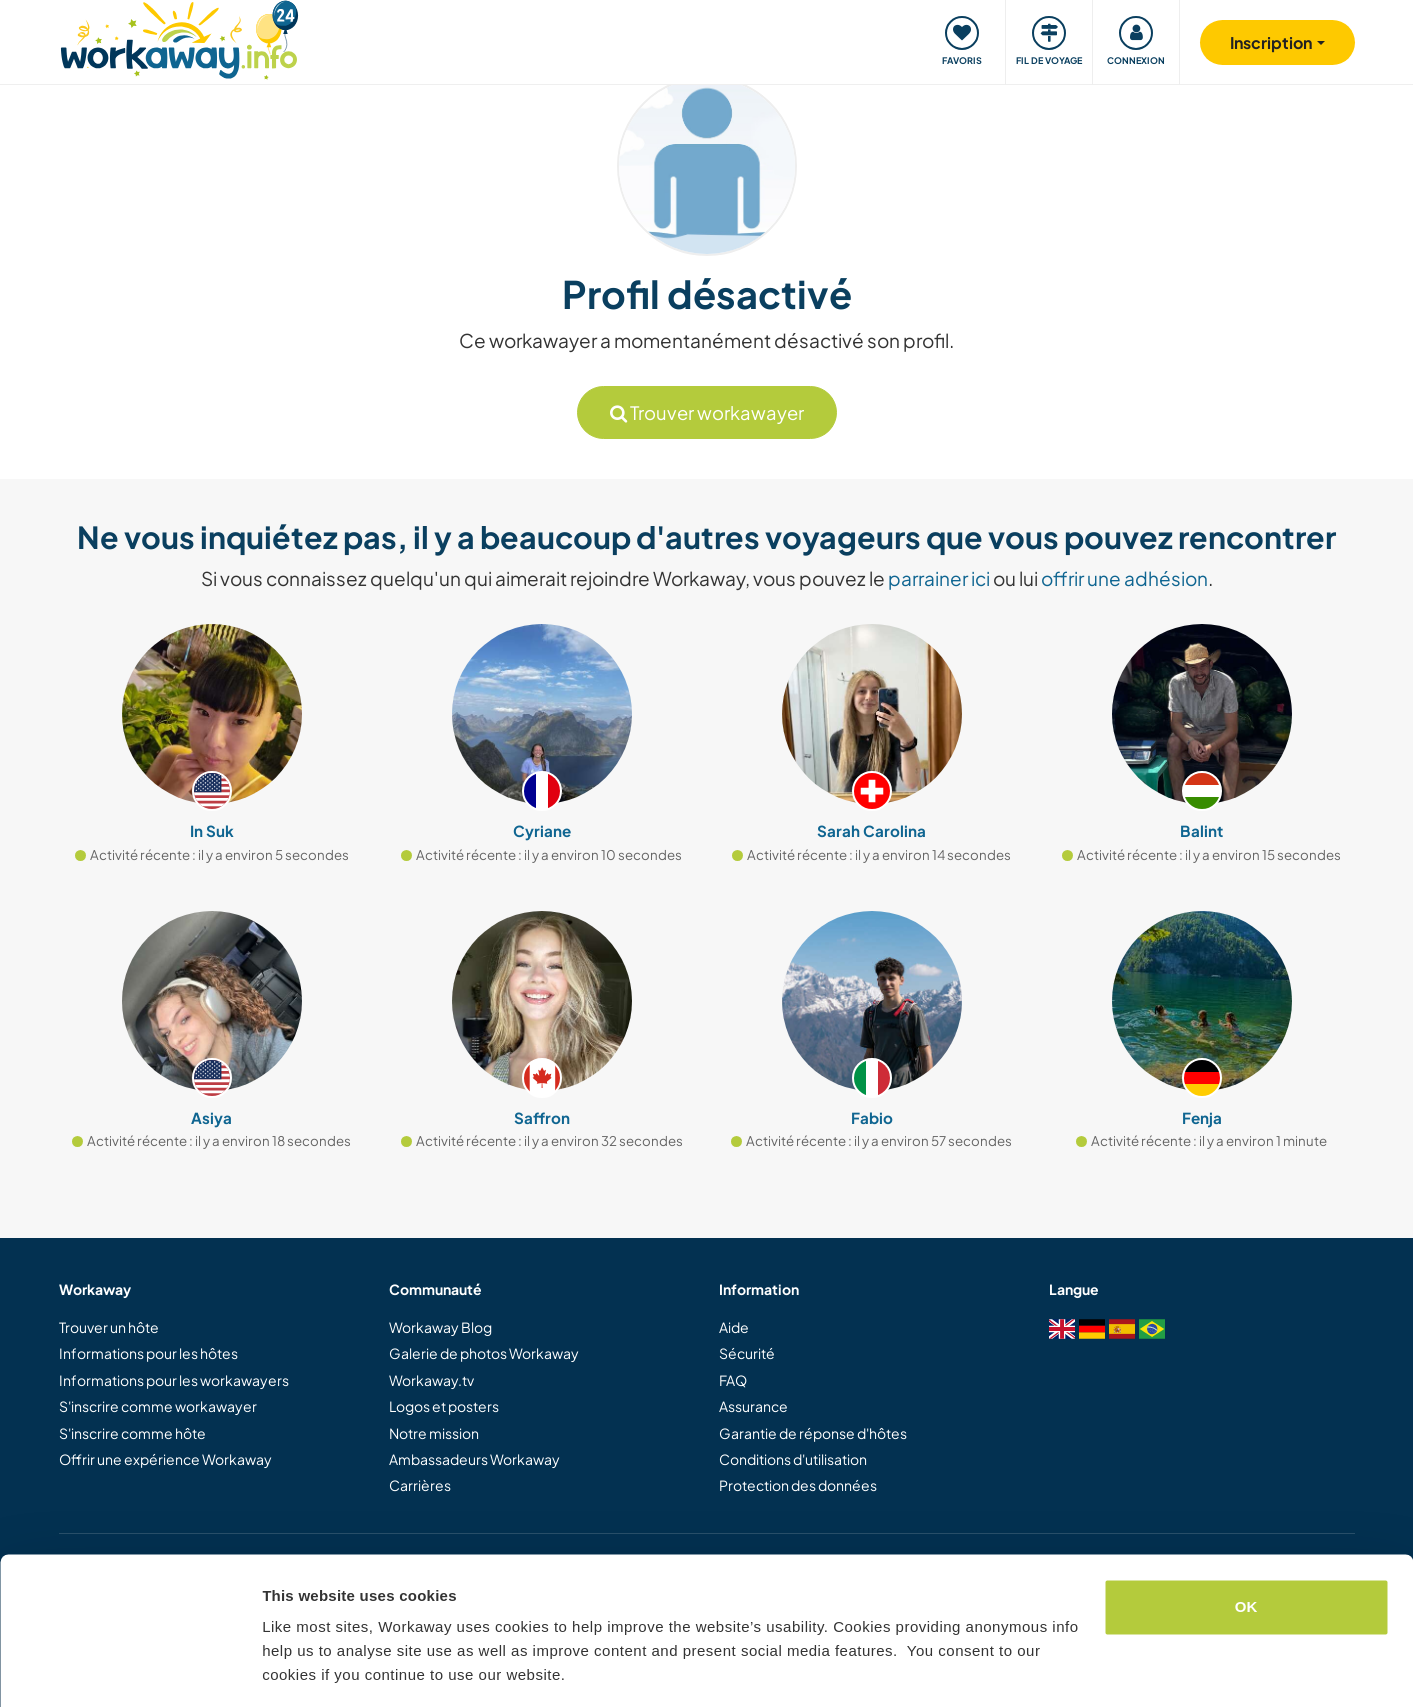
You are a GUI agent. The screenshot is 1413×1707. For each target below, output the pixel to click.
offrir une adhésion (1124, 578)
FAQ (733, 1380)
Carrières (420, 1485)
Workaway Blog (440, 1327)
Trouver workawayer (707, 412)
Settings (292, 1667)
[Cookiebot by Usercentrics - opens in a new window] (129, 1668)
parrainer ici (939, 578)
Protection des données (798, 1485)
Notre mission (434, 1433)
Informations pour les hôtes (148, 1353)
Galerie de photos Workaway (484, 1353)
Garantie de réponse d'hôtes (813, 1433)
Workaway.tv (431, 1380)
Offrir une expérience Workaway (165, 1459)
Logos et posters (444, 1406)
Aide (734, 1327)
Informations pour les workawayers (174, 1380)
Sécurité (747, 1353)
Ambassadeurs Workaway (474, 1459)
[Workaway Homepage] (179, 37)
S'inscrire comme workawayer (158, 1406)
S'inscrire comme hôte (132, 1433)
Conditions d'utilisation (793, 1459)
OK (1246, 1544)
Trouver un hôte (109, 1327)
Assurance (753, 1406)
